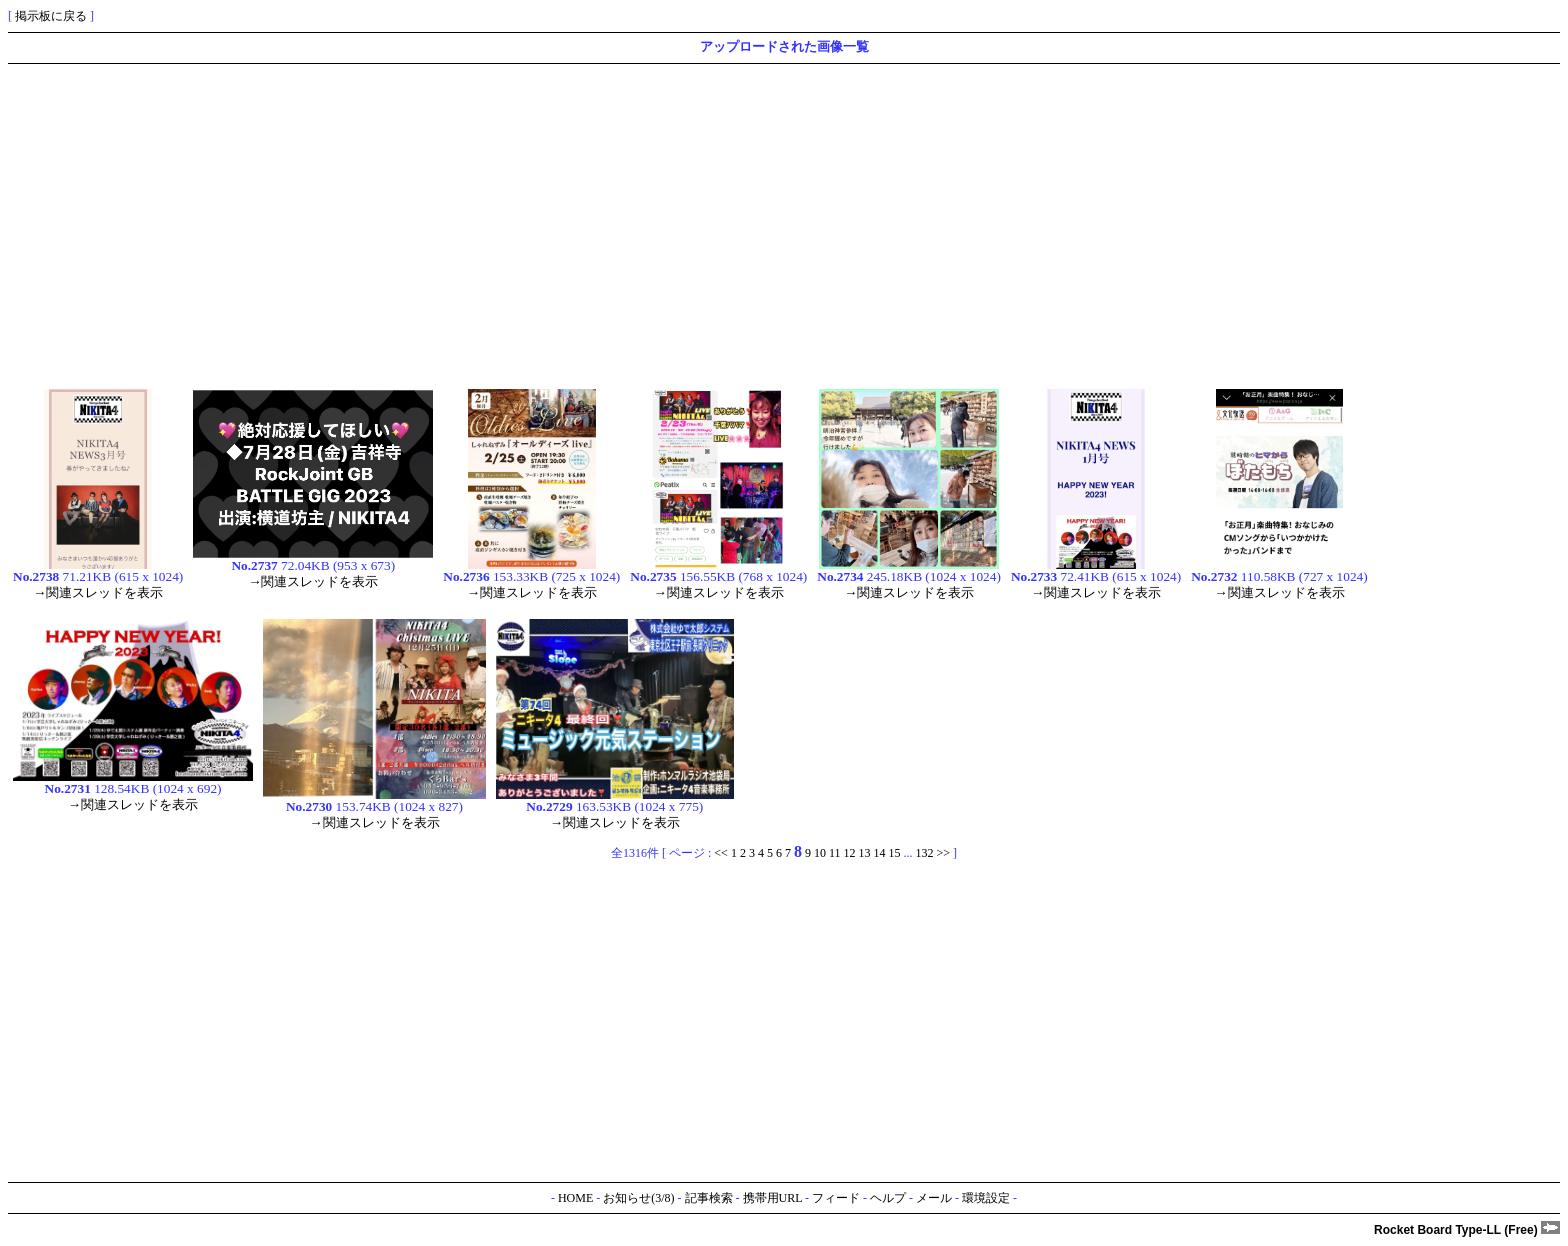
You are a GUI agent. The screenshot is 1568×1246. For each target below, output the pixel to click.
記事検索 (709, 1198)
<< (721, 853)
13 (864, 853)
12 (849, 853)
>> (943, 853)
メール (934, 1198)
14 (879, 853)
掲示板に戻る (51, 16)
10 (820, 853)
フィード (836, 1198)
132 (924, 853)
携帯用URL (773, 1198)
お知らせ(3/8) (638, 1198)
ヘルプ (888, 1198)
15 (894, 853)
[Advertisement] (608, 224)
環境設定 (986, 1198)
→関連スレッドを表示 (98, 592)
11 (835, 853)
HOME (575, 1198)
